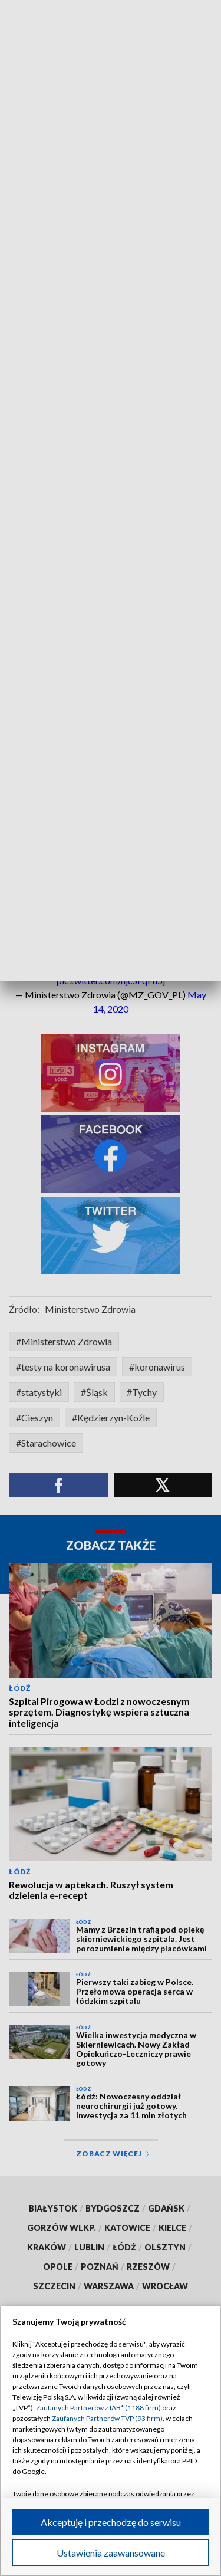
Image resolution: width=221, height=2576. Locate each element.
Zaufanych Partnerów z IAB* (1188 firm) (98, 2407)
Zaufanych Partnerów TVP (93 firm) (107, 2418)
